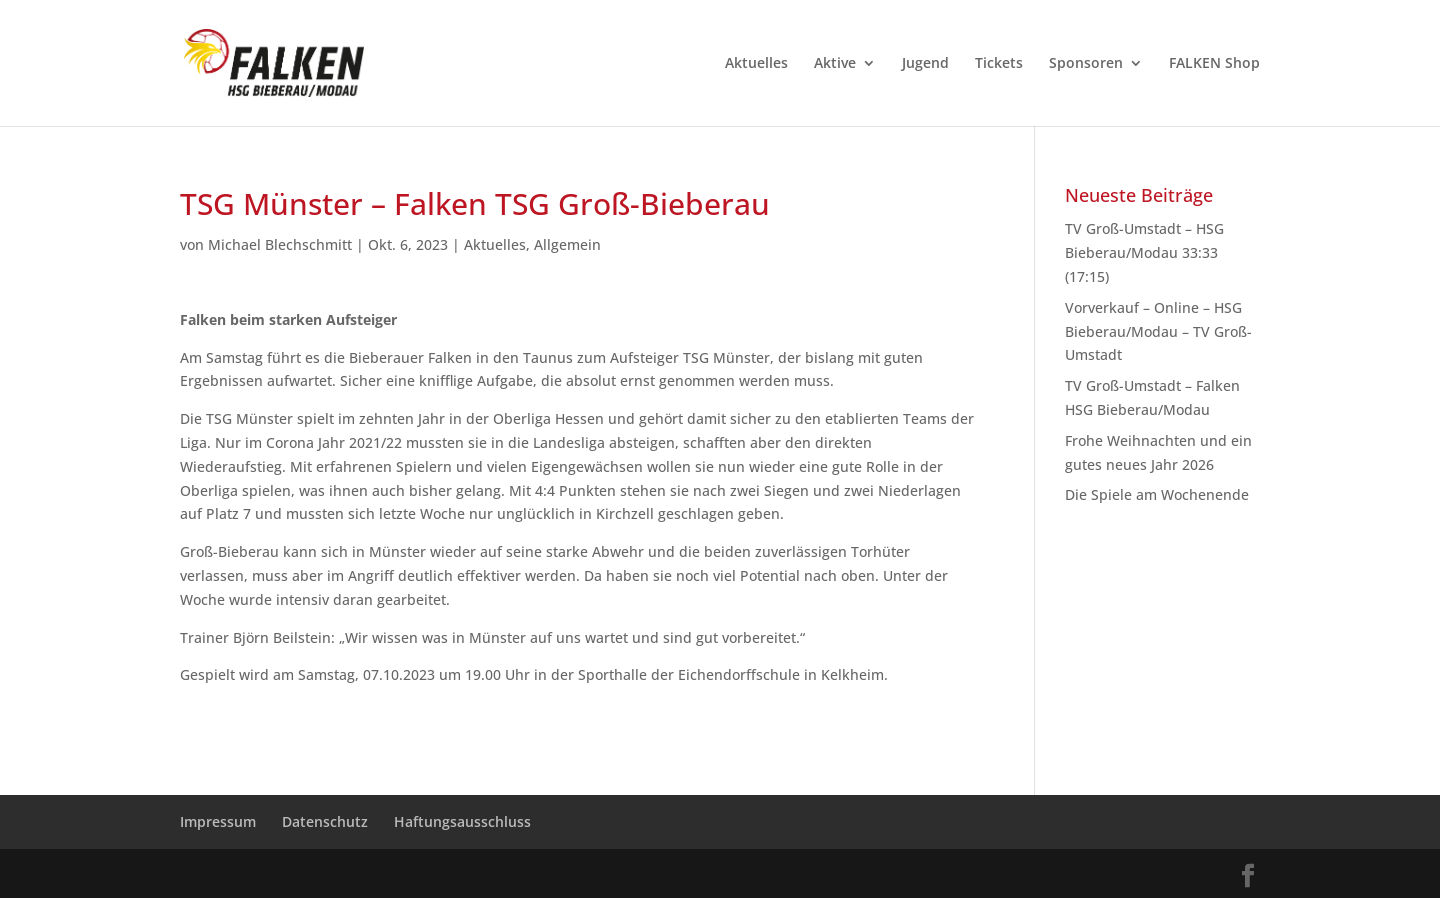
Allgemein (567, 244)
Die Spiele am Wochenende (1157, 494)
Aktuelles (756, 64)
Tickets (999, 64)
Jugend (925, 64)
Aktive (835, 64)
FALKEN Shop (1214, 64)
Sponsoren (1086, 64)
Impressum (218, 821)
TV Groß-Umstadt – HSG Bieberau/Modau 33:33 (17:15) (1144, 252)
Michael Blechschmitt (280, 244)
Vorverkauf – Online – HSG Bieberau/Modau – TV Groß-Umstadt (1158, 331)
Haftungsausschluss (462, 821)
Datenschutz (325, 821)
